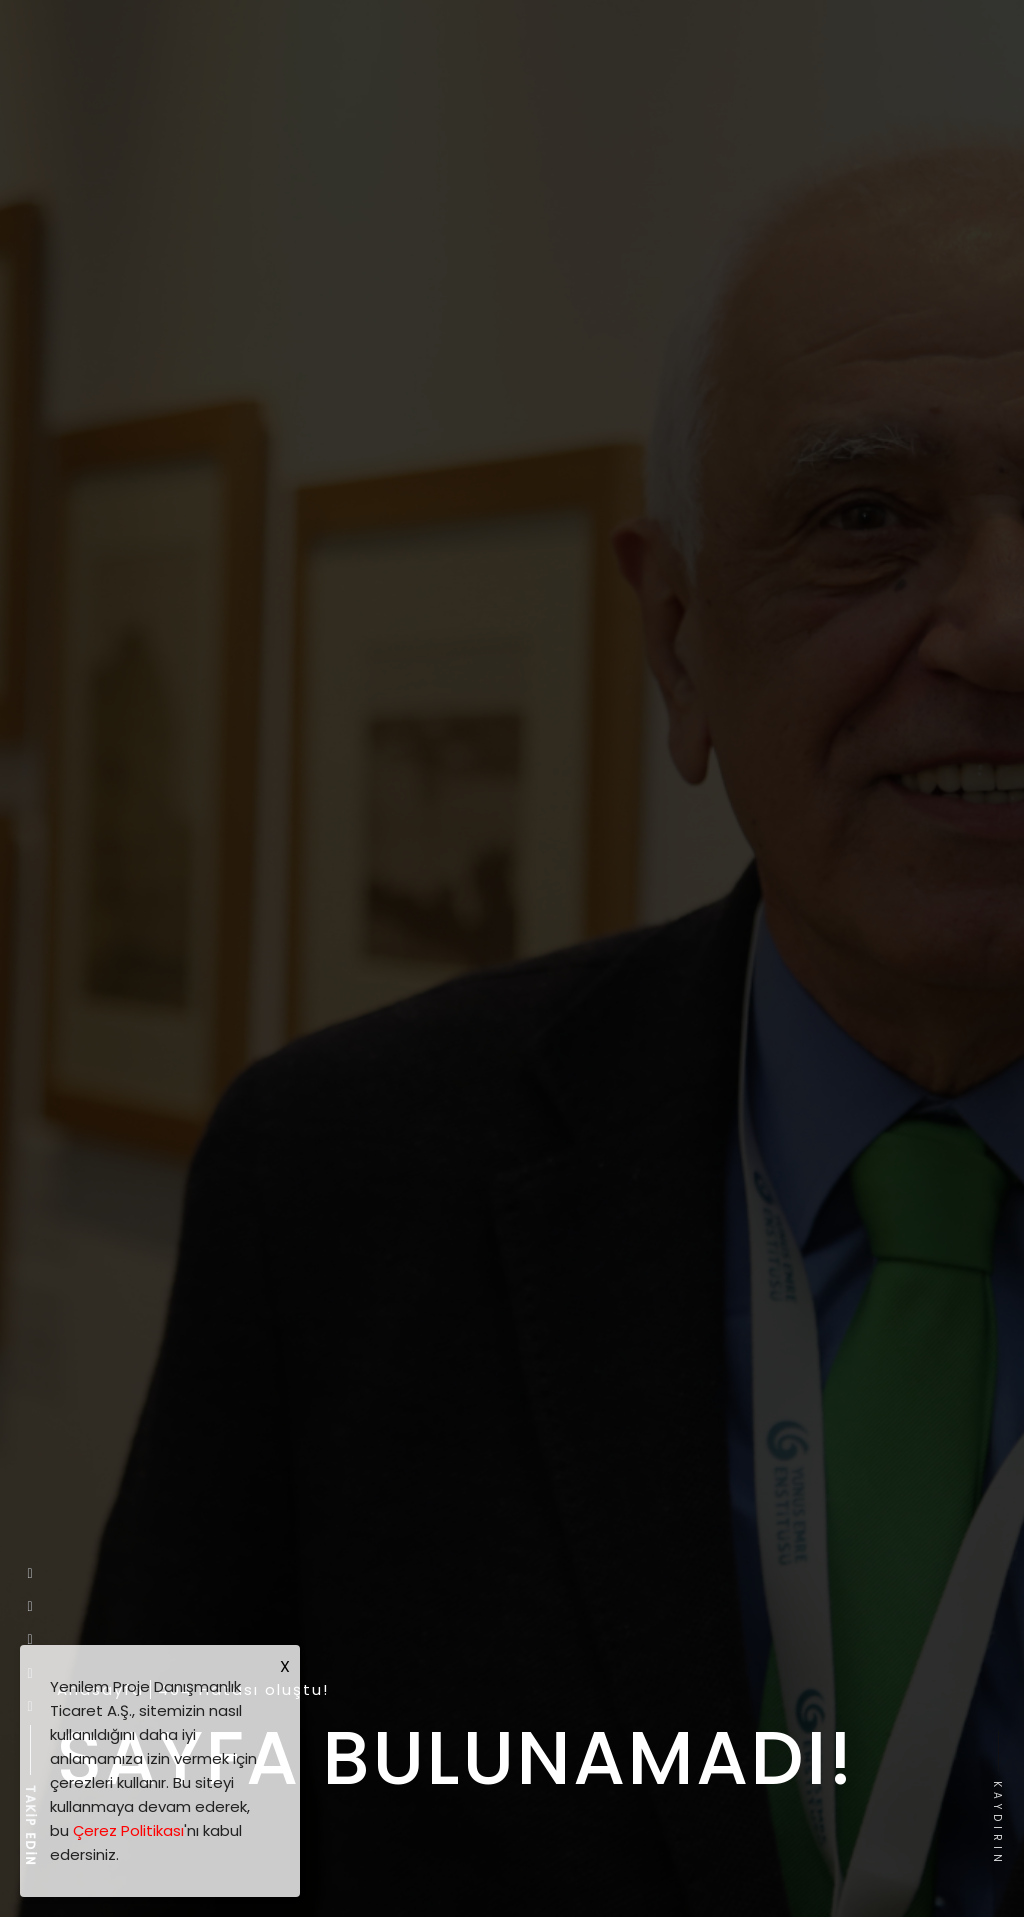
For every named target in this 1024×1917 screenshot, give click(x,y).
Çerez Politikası (128, 1830)
